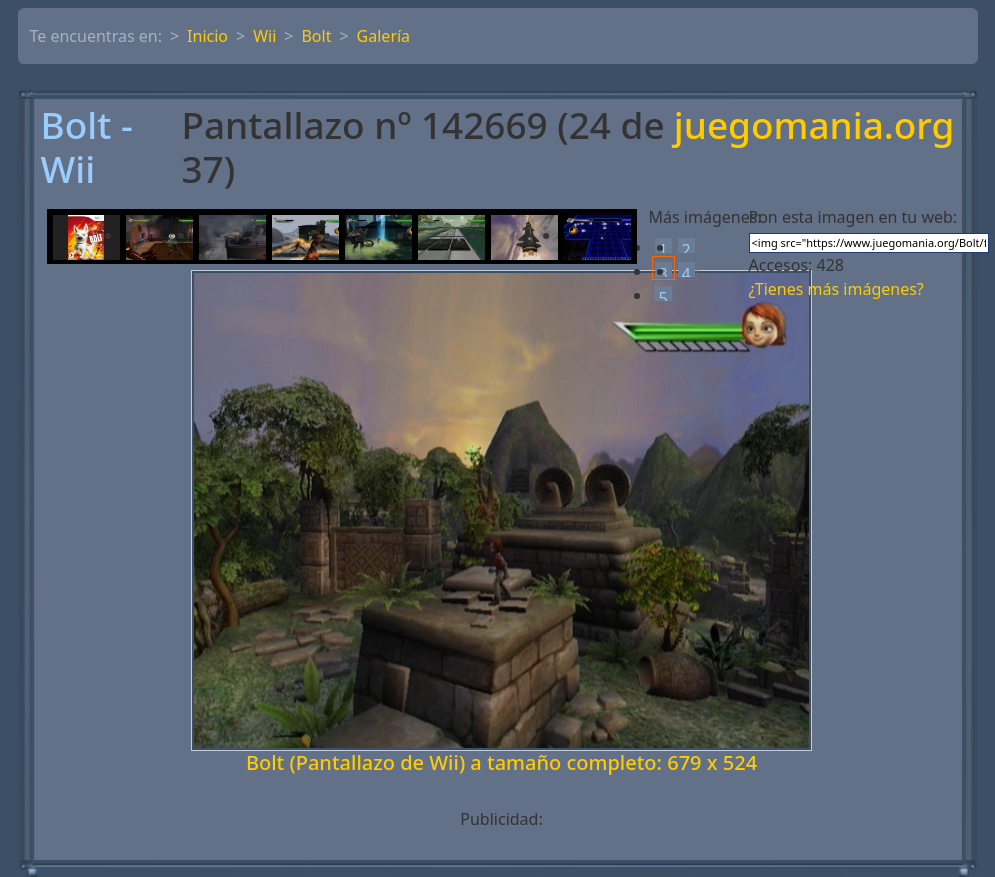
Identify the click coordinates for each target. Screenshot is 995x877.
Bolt (316, 36)
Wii (264, 36)
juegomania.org (814, 126)
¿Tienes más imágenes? (836, 289)
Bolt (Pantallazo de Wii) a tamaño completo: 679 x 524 (501, 762)
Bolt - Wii (87, 147)
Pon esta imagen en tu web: (853, 217)
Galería (384, 36)
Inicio (207, 36)
